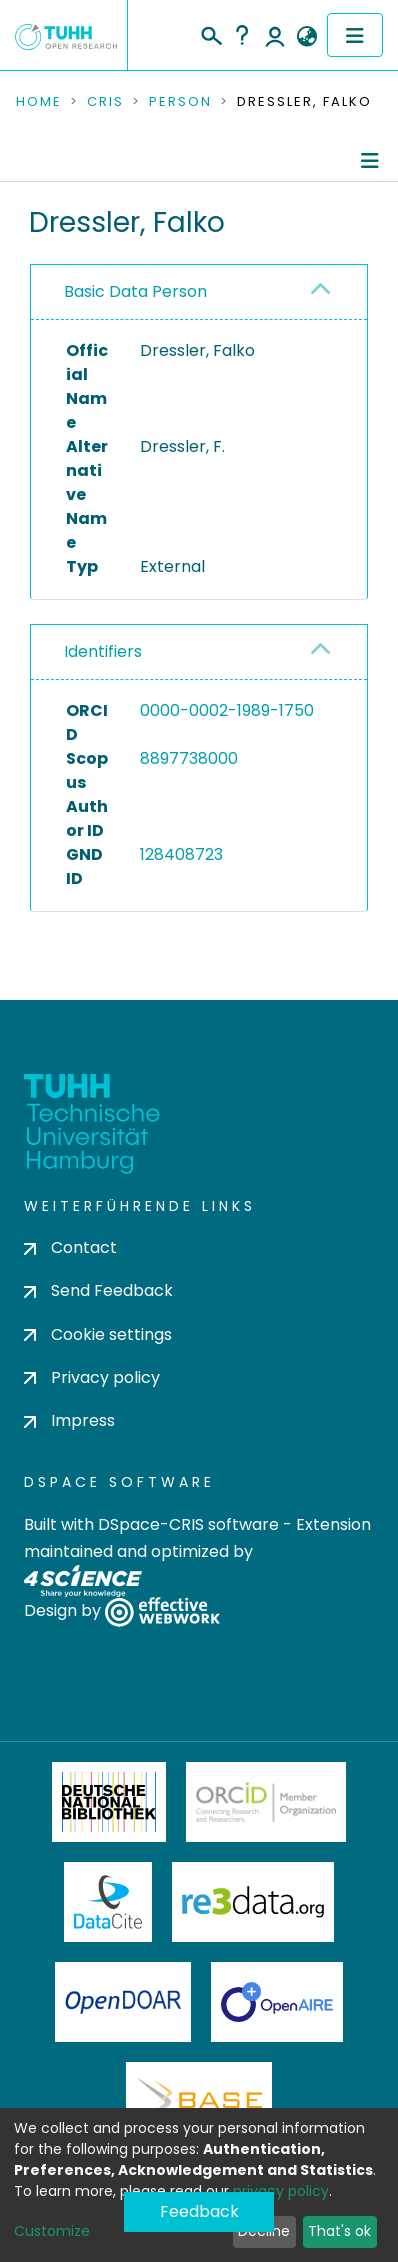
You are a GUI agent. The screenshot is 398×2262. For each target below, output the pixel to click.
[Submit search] (210, 33)
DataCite (108, 1902)
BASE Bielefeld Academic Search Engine (199, 2102)
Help (242, 35)
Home (39, 102)
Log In (275, 35)
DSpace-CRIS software (188, 1524)
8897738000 (189, 758)
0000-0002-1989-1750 (227, 710)
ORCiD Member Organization (266, 1802)
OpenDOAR (123, 2002)
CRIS (105, 102)
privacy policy (281, 2191)
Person (180, 102)
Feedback (199, 2211)
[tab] (199, 292)
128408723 (181, 854)
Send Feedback (98, 1290)
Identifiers (103, 651)
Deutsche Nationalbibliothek (109, 1802)
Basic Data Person (135, 291)
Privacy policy (92, 1377)
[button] (306, 37)
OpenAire (277, 2002)
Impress (69, 1420)
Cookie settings (98, 1334)
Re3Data (253, 1902)
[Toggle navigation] (355, 35)
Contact (70, 1247)
